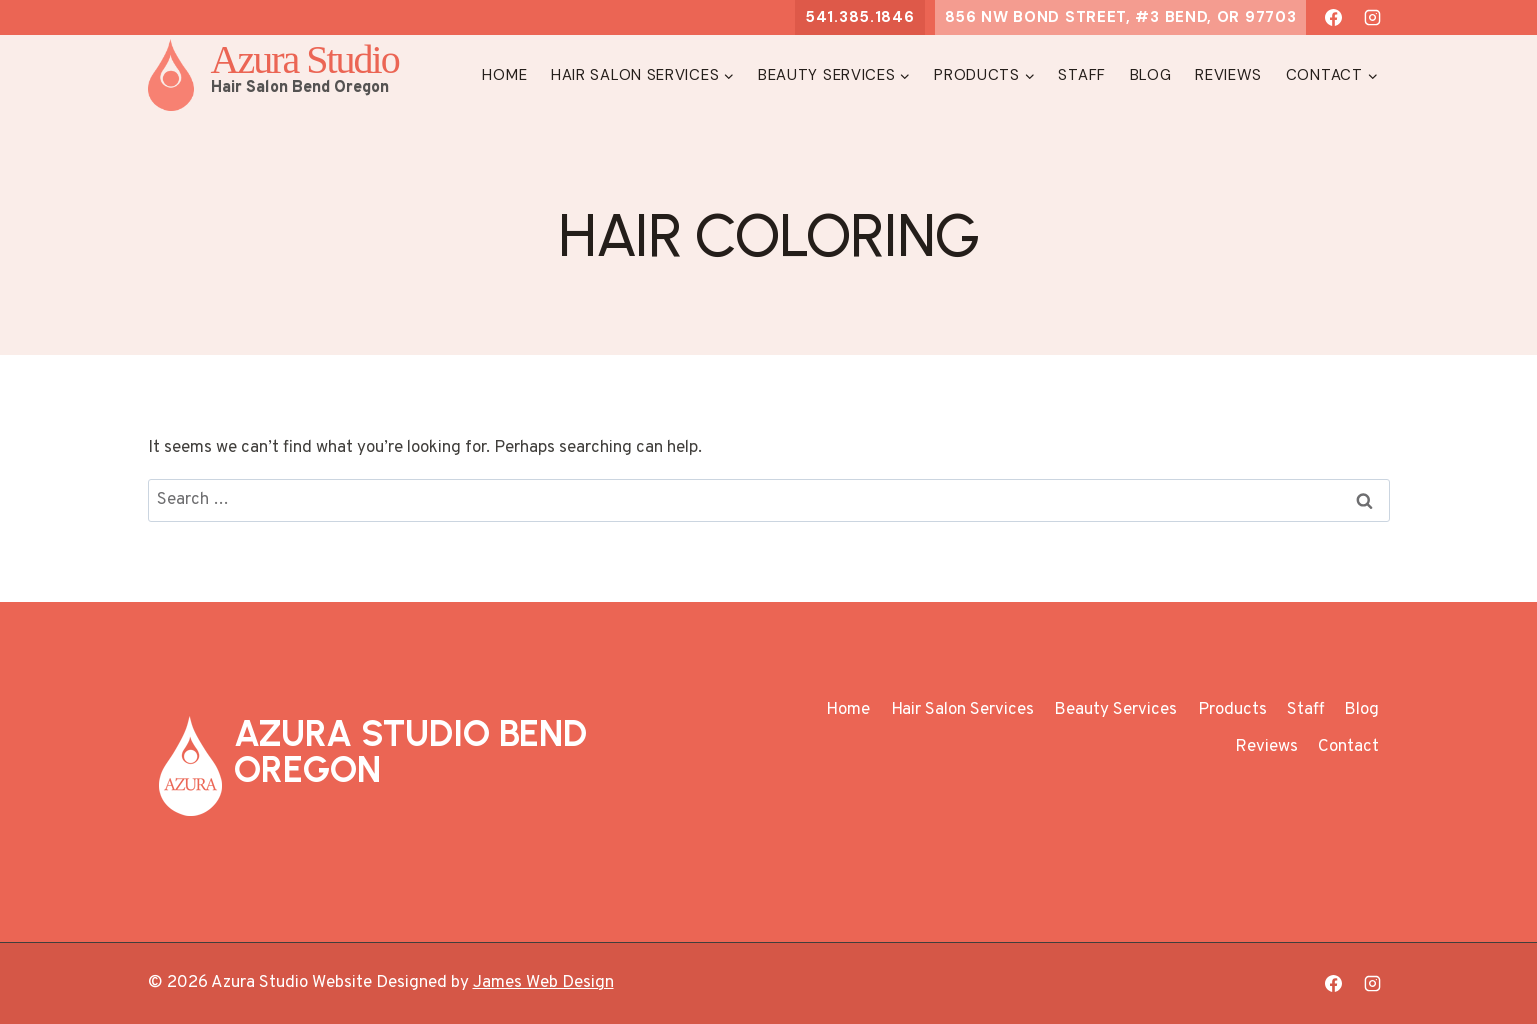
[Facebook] (1333, 18)
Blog (1151, 75)
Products (1232, 710)
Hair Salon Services (962, 710)
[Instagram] (1373, 18)
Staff (1082, 75)
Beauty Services (1115, 710)
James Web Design (543, 983)
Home (504, 75)
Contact (1348, 747)
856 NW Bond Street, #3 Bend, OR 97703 (1121, 17)
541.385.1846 (859, 17)
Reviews (1228, 75)
